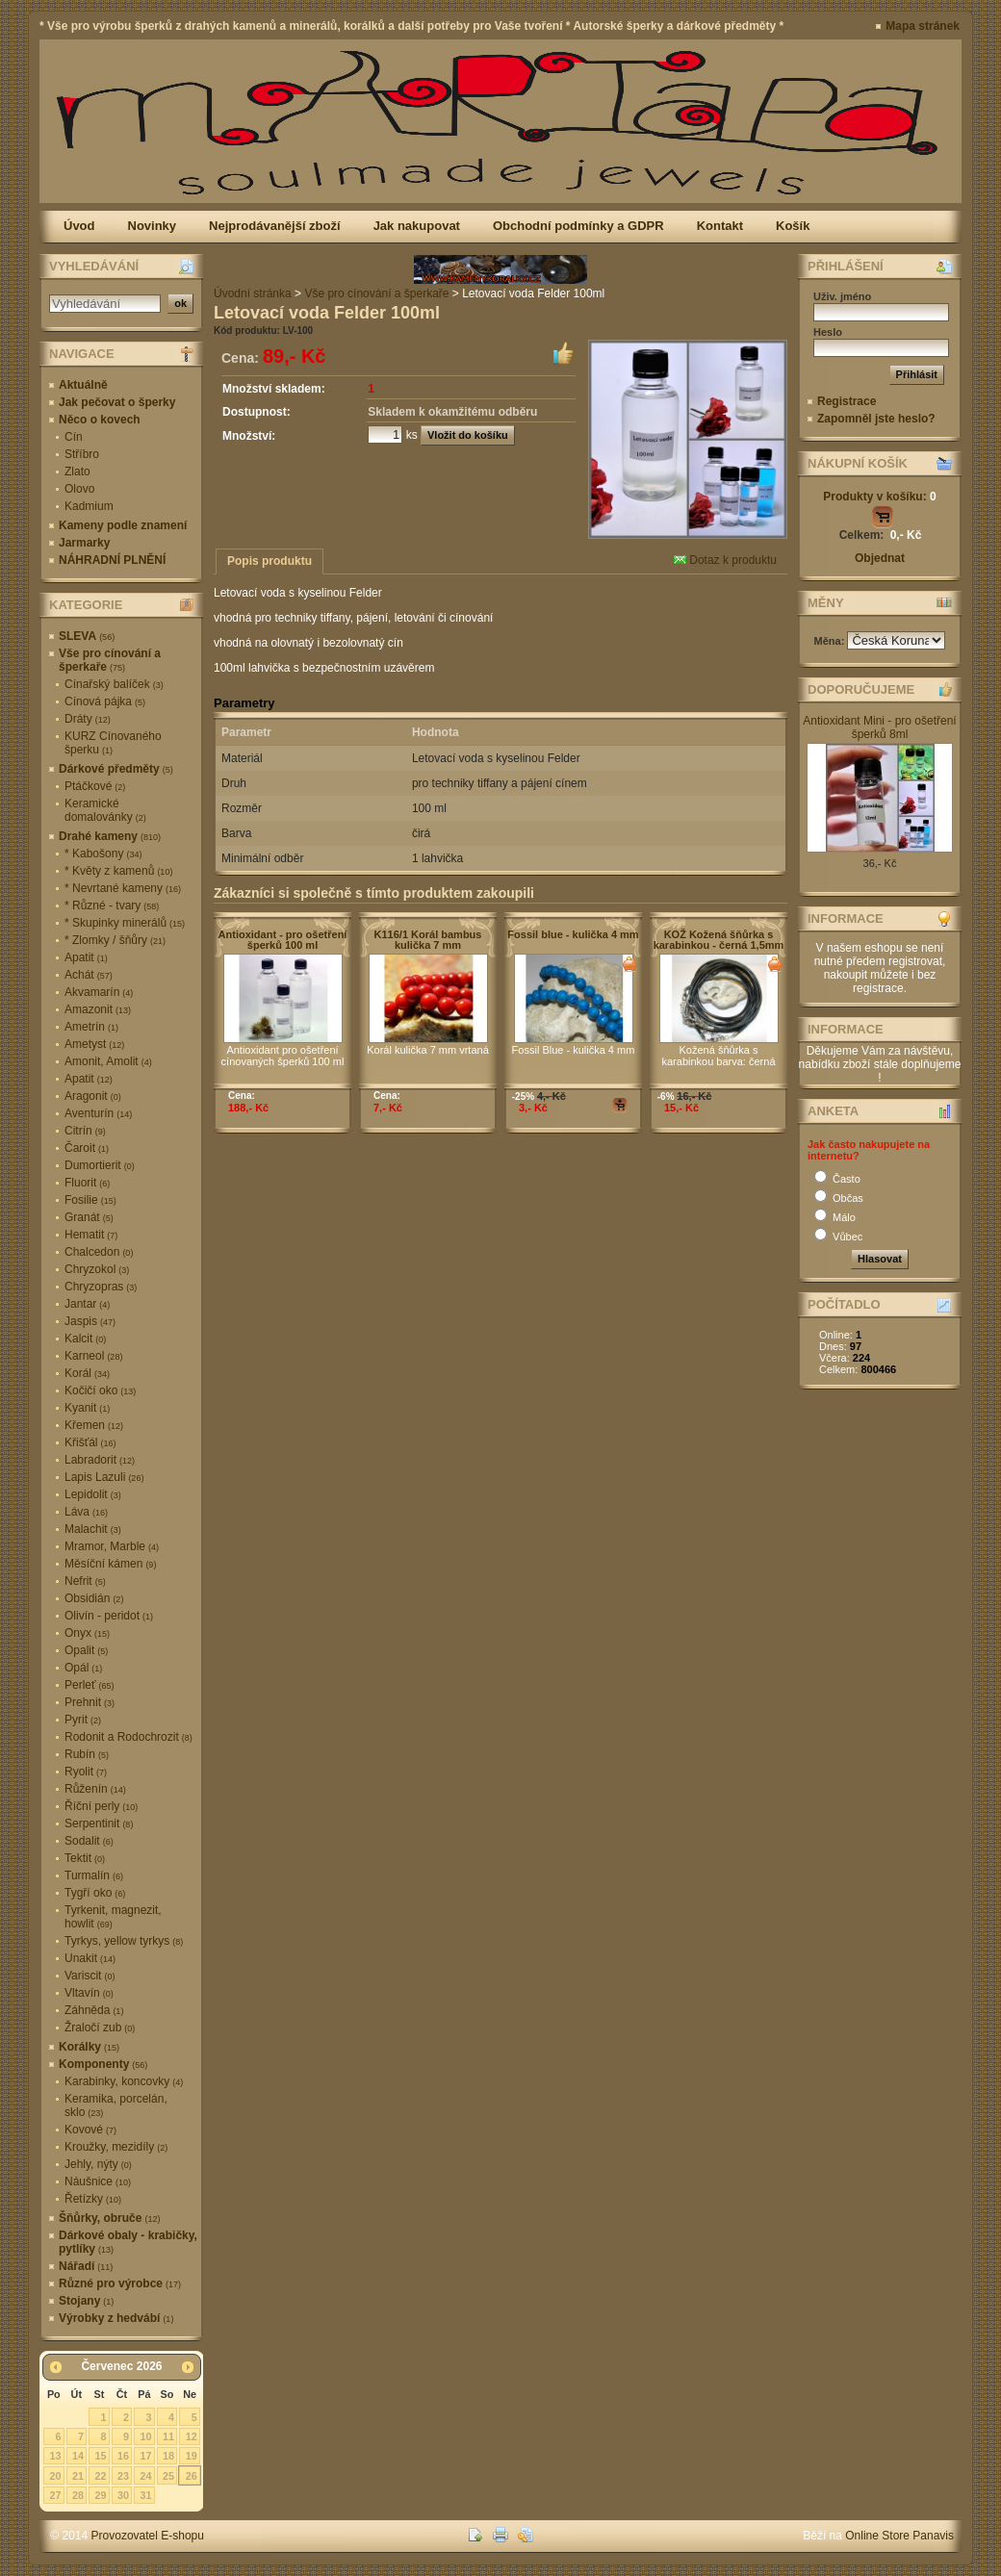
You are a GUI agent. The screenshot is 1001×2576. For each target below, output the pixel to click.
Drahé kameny (110, 836)
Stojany (86, 2301)
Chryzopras (100, 1286)
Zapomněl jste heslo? (876, 418)
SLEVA (87, 636)
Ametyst (94, 1044)
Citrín (85, 1130)
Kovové (90, 2129)
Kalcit (85, 1338)
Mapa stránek (923, 26)
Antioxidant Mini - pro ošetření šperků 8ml (879, 727)
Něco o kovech (100, 419)
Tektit (84, 1858)
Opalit (86, 1650)
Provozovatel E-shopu (147, 2535)
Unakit (90, 1958)
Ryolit (85, 1771)
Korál (87, 1373)
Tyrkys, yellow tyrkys (123, 1941)
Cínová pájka (104, 701)
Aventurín (98, 1113)
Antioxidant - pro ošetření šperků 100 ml (282, 940)
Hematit (90, 1234)
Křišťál (90, 1442)
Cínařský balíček (114, 684)
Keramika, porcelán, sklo (115, 2105)
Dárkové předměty (116, 769)
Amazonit (97, 1009)
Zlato (77, 471)
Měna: (831, 641)
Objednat (880, 558)
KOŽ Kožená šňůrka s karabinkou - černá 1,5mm (719, 940)
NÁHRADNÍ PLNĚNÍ (112, 560)
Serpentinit (98, 1823)
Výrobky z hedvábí (116, 2318)
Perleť (89, 1685)
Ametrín (91, 1026)
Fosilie (90, 1200)
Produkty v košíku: (879, 496)
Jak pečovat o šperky (117, 402)
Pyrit (82, 1719)
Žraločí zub (99, 2027)
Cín (73, 437)
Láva (86, 1511)
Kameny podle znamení (123, 525)
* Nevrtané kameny (122, 888)
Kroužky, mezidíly (115, 2147)
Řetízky (92, 2199)
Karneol (93, 1356)
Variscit (89, 1975)
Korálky (89, 2046)
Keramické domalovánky (105, 810)
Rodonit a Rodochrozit (128, 1737)
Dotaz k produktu (725, 560)
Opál (83, 1667)
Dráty (87, 719)
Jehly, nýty (98, 2164)
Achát (88, 975)
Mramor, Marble (111, 1546)
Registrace (846, 401)
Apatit (86, 957)
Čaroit (86, 1148)
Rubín (86, 1754)
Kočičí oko (100, 1390)
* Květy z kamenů (118, 871)
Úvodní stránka (253, 293)
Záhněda (93, 2010)
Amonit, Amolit (108, 1061)
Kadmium (89, 506)
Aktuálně (83, 385)
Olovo (79, 489)
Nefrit (85, 1581)
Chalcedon (98, 1252)
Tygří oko (94, 1893)
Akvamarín (98, 992)
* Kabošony (102, 853)
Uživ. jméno (842, 296)
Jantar (87, 1304)
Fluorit (87, 1182)
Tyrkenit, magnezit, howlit (113, 1916)
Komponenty (103, 2064)
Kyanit (87, 1408)
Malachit (92, 1529)
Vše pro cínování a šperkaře (110, 660)
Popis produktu (269, 561)
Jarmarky (84, 542)
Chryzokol (96, 1269)
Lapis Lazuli (103, 1477)
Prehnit (89, 1702)
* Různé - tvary (111, 905)
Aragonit (92, 1096)
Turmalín (93, 1875)
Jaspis (90, 1321)
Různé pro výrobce (120, 2283)
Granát (89, 1217)
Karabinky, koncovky (123, 2081)
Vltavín (89, 1993)
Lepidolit (92, 1494)
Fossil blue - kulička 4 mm (572, 934)
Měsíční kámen (110, 1563)
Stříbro (81, 454)
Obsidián (93, 1598)
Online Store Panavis (899, 2535)
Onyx (87, 1633)
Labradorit (99, 1460)
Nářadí (86, 2266)
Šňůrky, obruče (109, 2218)
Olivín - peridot (108, 1615)
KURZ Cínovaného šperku (113, 742)
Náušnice (97, 2181)
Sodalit (89, 1841)
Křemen (93, 1425)
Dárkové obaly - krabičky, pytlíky (128, 2242)
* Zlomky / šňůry (115, 940)
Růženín (95, 1789)
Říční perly (101, 1806)
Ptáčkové (94, 786)
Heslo (827, 332)
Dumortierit (99, 1165)
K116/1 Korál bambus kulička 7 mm (428, 940)
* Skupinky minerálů (124, 923)
